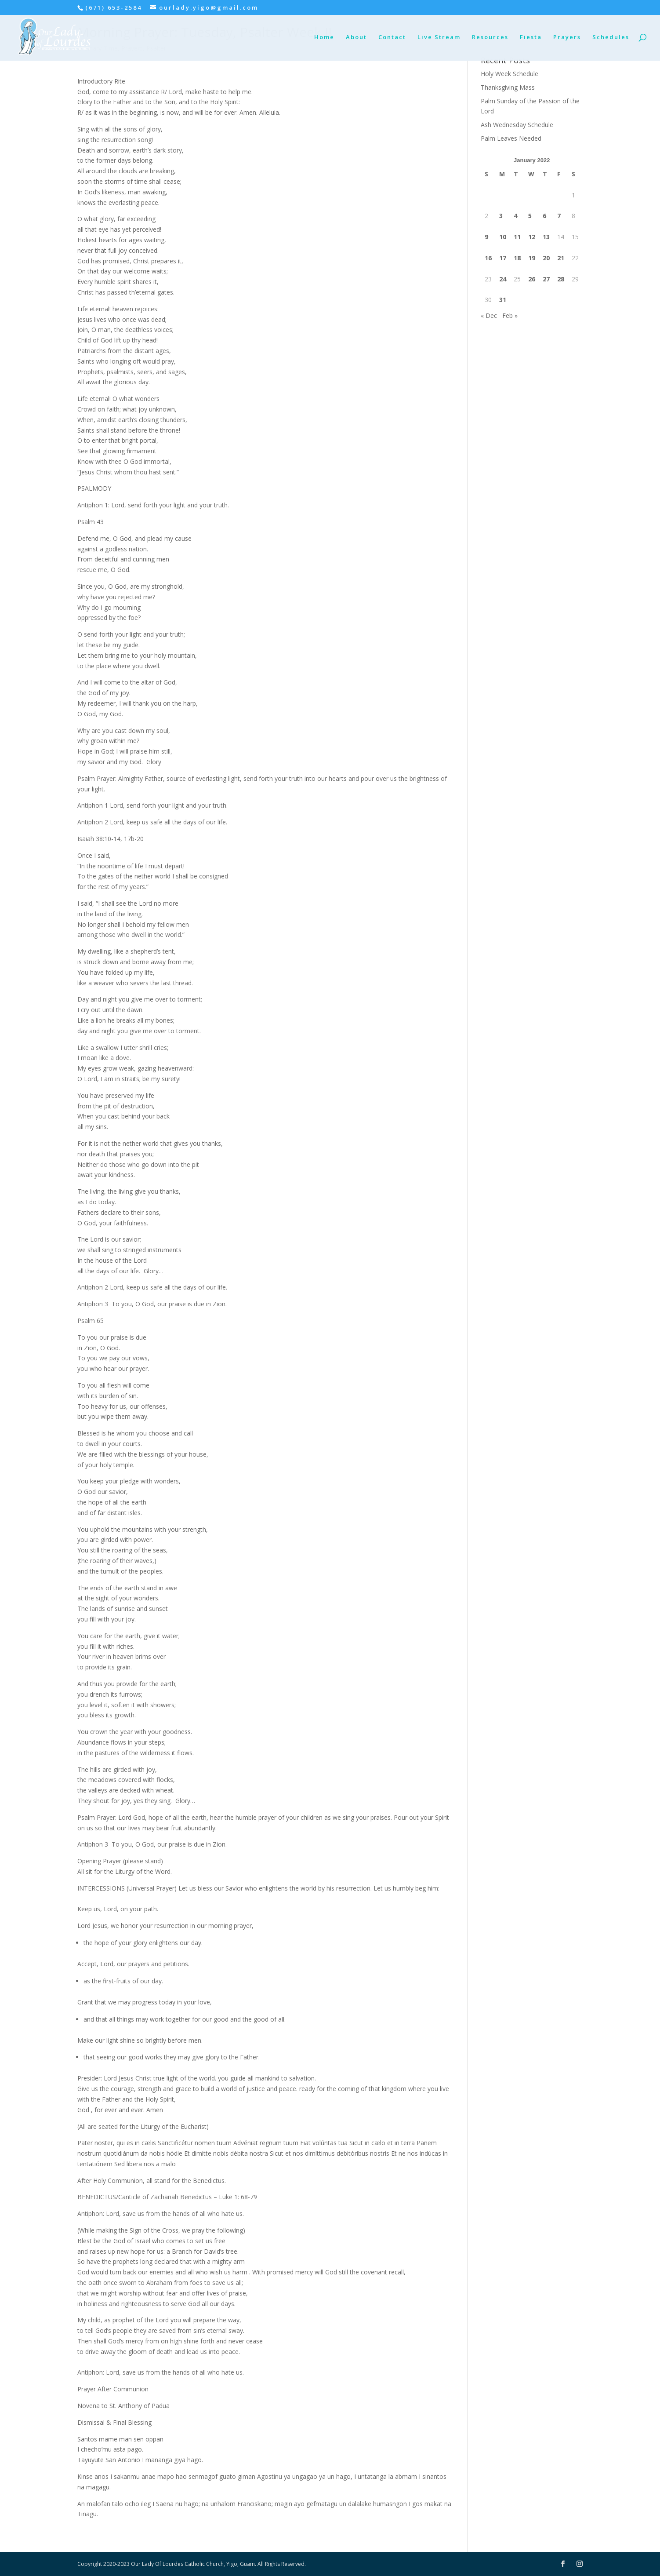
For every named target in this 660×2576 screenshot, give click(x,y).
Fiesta (531, 37)
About (356, 37)
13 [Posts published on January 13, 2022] (546, 237)
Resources (490, 37)
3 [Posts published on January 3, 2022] (501, 215)
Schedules (610, 37)
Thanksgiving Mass (508, 87)
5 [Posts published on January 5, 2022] (530, 215)
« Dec (489, 315)
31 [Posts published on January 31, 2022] (502, 299)
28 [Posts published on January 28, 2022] (560, 279)
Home (324, 37)
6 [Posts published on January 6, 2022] (544, 215)
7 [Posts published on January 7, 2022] (559, 215)
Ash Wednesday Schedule (517, 124)
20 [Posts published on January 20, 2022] (546, 258)
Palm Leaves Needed (511, 138)
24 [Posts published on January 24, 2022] (502, 279)
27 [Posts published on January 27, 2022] (546, 279)
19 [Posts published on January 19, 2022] (531, 258)
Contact (392, 37)
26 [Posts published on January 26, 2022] (531, 279)
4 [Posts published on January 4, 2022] (515, 215)
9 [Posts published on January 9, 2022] (486, 237)
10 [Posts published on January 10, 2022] (502, 237)
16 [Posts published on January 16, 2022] (488, 258)
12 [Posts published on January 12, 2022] (531, 237)
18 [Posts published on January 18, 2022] (517, 258)
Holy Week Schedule (509, 73)
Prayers (567, 37)
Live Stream (439, 37)
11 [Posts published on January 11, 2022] (517, 237)
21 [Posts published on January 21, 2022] (560, 258)
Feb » (510, 315)
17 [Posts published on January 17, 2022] (502, 258)
